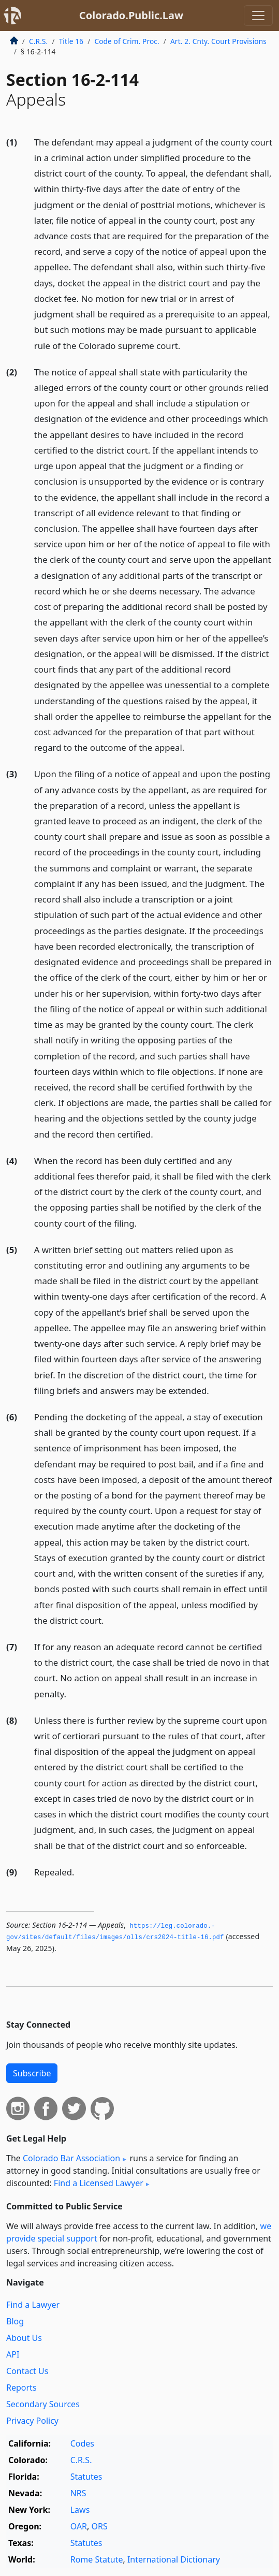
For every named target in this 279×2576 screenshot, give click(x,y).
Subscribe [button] (32, 2073)
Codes (82, 2443)
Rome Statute (96, 2559)
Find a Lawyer (33, 2304)
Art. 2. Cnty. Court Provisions (218, 41)
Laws (80, 2509)
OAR (78, 2526)
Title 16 (71, 41)
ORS (100, 2526)
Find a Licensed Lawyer (98, 2183)
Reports (21, 2387)
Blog (15, 2321)
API (12, 2354)
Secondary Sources (43, 2404)
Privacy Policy (32, 2420)
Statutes (86, 2476)
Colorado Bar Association (71, 2158)
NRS (78, 2493)
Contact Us (27, 2371)
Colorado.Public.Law (131, 15)
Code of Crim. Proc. (126, 41)
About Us (24, 2338)
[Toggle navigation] (258, 15)
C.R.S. (38, 41)
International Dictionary (173, 2559)
